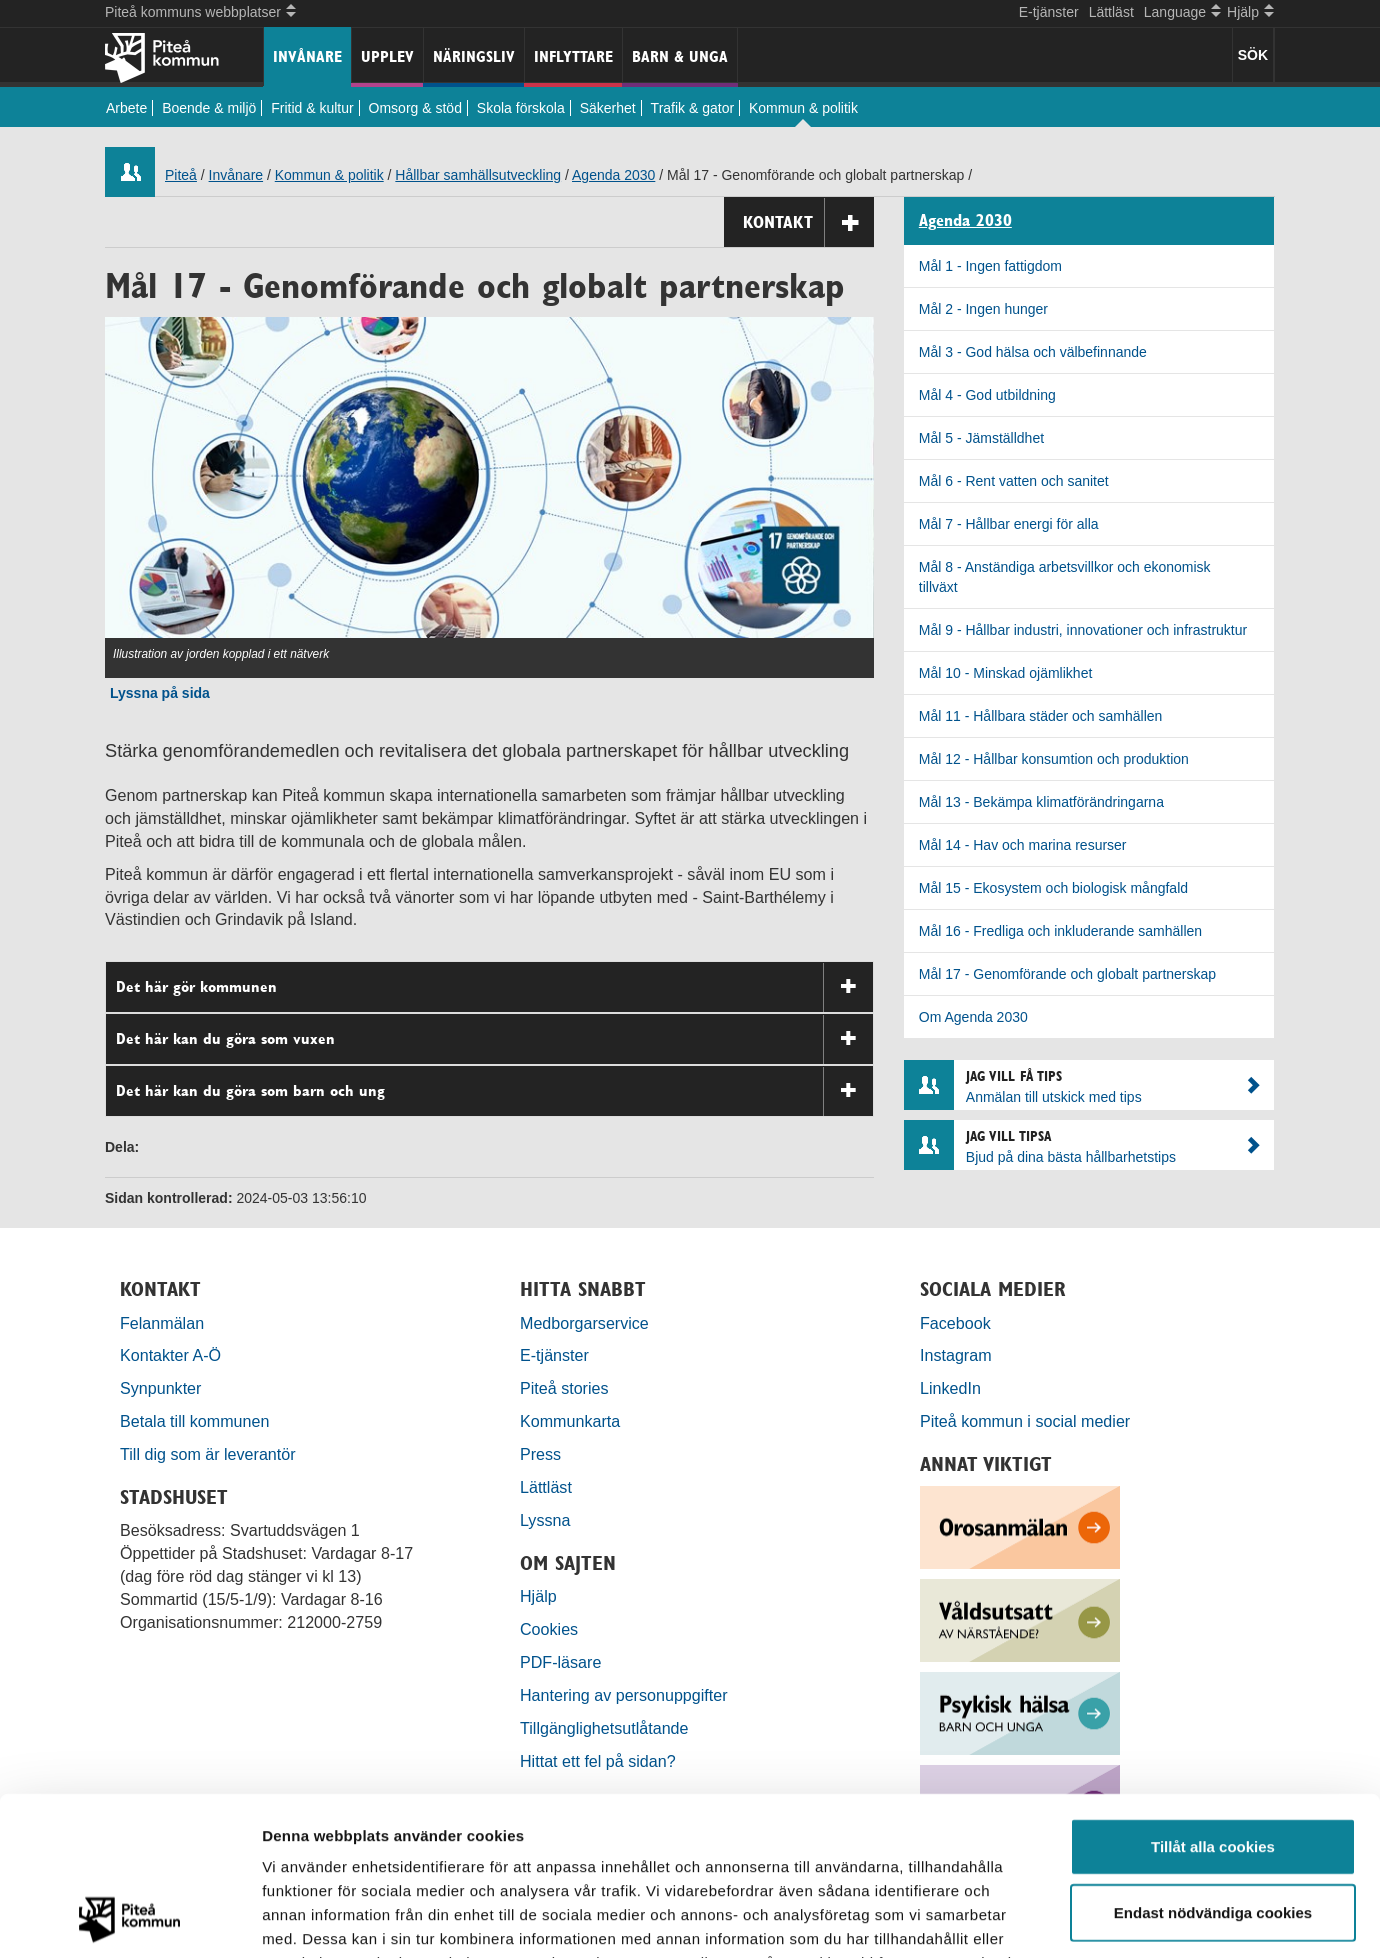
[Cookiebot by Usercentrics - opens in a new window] (129, 1919)
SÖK (1253, 55)
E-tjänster (1049, 12)
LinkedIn (950, 1388)
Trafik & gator (693, 108)
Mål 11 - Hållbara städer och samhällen (1041, 716)
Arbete (126, 108)
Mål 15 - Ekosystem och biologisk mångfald (1053, 888)
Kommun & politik (803, 108)
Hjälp (538, 1596)
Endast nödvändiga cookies (1213, 1763)
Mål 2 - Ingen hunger (983, 309)
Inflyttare (573, 56)
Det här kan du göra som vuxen (494, 1039)
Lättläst (1111, 12)
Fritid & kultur (312, 108)
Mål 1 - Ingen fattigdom (990, 266)
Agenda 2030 (613, 175)
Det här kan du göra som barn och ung (494, 1091)
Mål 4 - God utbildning (987, 395)
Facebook (955, 1323)
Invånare (307, 56)
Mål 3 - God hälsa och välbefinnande (1033, 352)
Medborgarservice (584, 1323)
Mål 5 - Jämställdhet (981, 438)
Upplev (387, 56)
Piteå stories (564, 1388)
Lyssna (545, 1520)
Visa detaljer (1086, 1918)
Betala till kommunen (194, 1421)
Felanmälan (162, 1323)
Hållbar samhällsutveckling (478, 175)
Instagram (956, 1355)
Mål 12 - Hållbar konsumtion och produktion (1054, 759)
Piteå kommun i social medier (1025, 1421)
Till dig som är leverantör (210, 1454)
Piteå (181, 175)
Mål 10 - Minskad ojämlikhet (1006, 673)
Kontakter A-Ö (170, 1355)
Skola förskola (521, 108)
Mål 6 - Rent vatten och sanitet (1014, 481)
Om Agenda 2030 (973, 1017)
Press (540, 1454)
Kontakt (808, 222)
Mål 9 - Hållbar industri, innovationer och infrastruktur (1083, 630)
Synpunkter (160, 1388)
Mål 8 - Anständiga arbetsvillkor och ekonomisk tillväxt (1065, 577)
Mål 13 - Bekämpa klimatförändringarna (1041, 802)
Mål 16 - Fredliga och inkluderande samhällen (1060, 931)
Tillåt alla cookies (1213, 1697)
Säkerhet (608, 108)
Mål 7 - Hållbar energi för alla (1009, 524)
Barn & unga (680, 56)
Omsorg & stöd (415, 108)
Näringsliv (474, 56)
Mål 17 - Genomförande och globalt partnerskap (1067, 974)
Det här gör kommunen (494, 987)
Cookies (549, 1629)
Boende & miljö (209, 108)
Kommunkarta (570, 1421)
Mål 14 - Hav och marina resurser (1023, 845)
